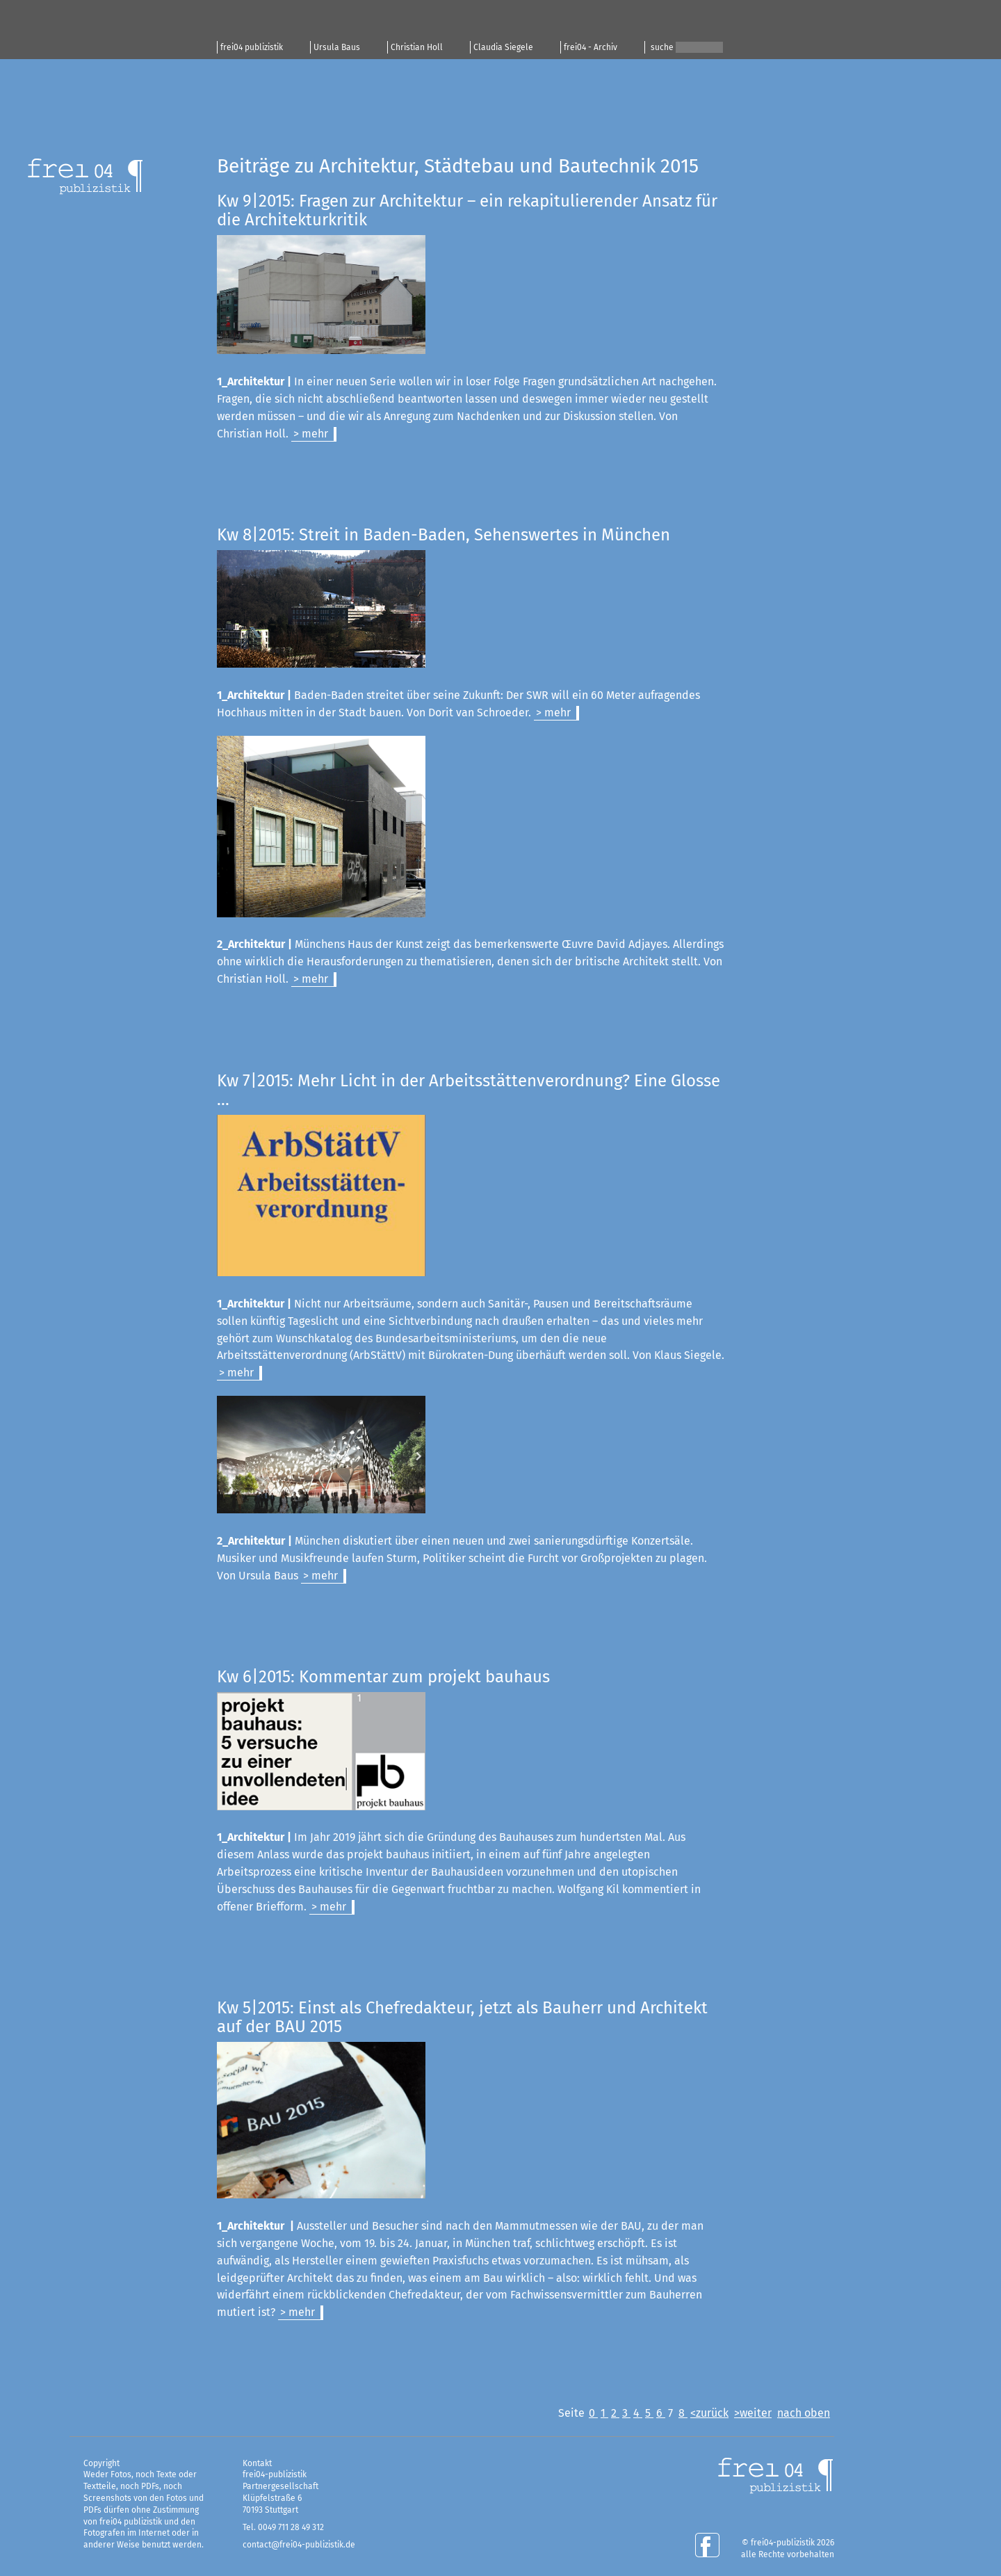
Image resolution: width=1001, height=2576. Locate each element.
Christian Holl (417, 47)
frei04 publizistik (251, 47)
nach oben (803, 2413)
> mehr (310, 433)
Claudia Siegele (503, 47)
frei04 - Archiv (590, 47)
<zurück (709, 2413)
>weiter (753, 2413)
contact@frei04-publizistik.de (299, 2545)
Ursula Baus (337, 47)
